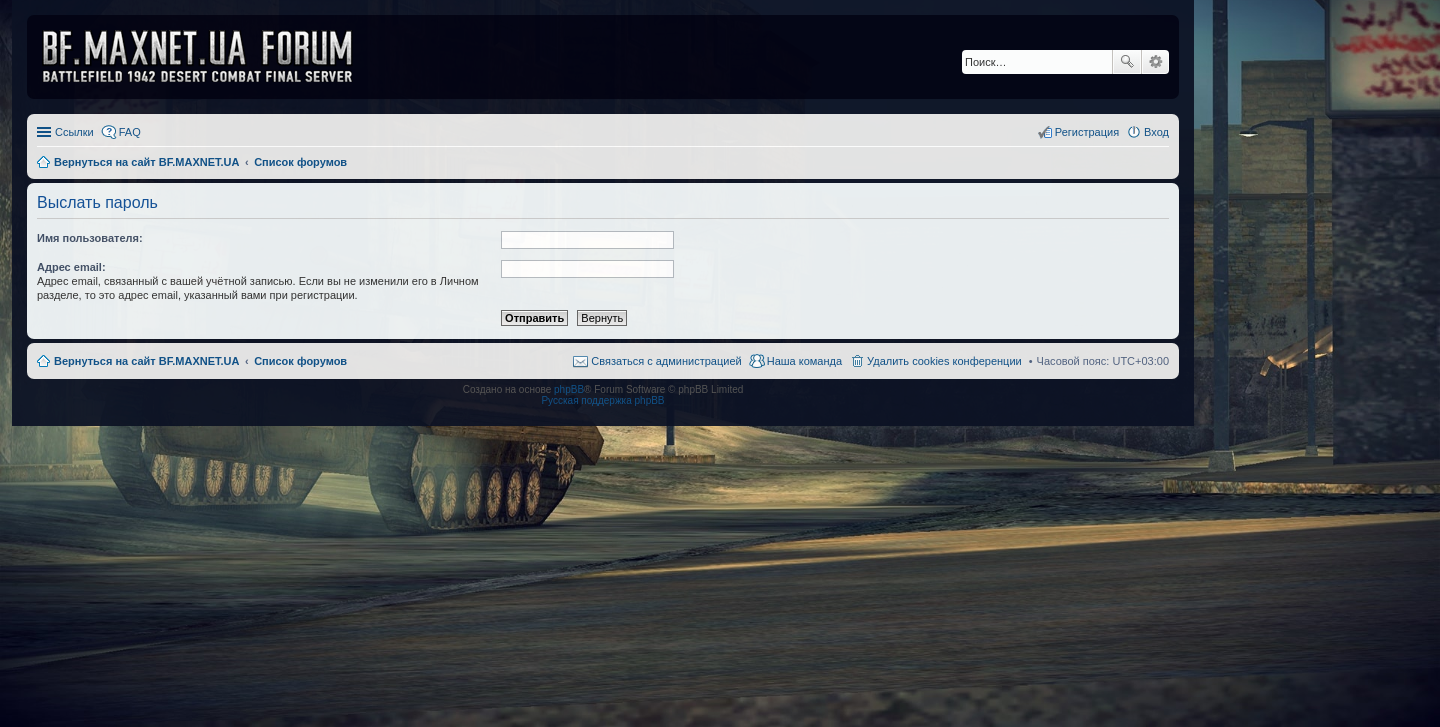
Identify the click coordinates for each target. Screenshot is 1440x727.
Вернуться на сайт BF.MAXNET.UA (146, 361)
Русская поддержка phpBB (602, 400)
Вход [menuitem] (1156, 132)
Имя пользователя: (90, 238)
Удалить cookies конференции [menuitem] (944, 361)
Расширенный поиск (1155, 62)
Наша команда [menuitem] (804, 361)
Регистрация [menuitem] (1087, 132)
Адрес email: (71, 267)
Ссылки (74, 132)
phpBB (569, 389)
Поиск (1127, 62)
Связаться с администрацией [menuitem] (666, 361)
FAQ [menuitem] (130, 132)
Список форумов (300, 361)
